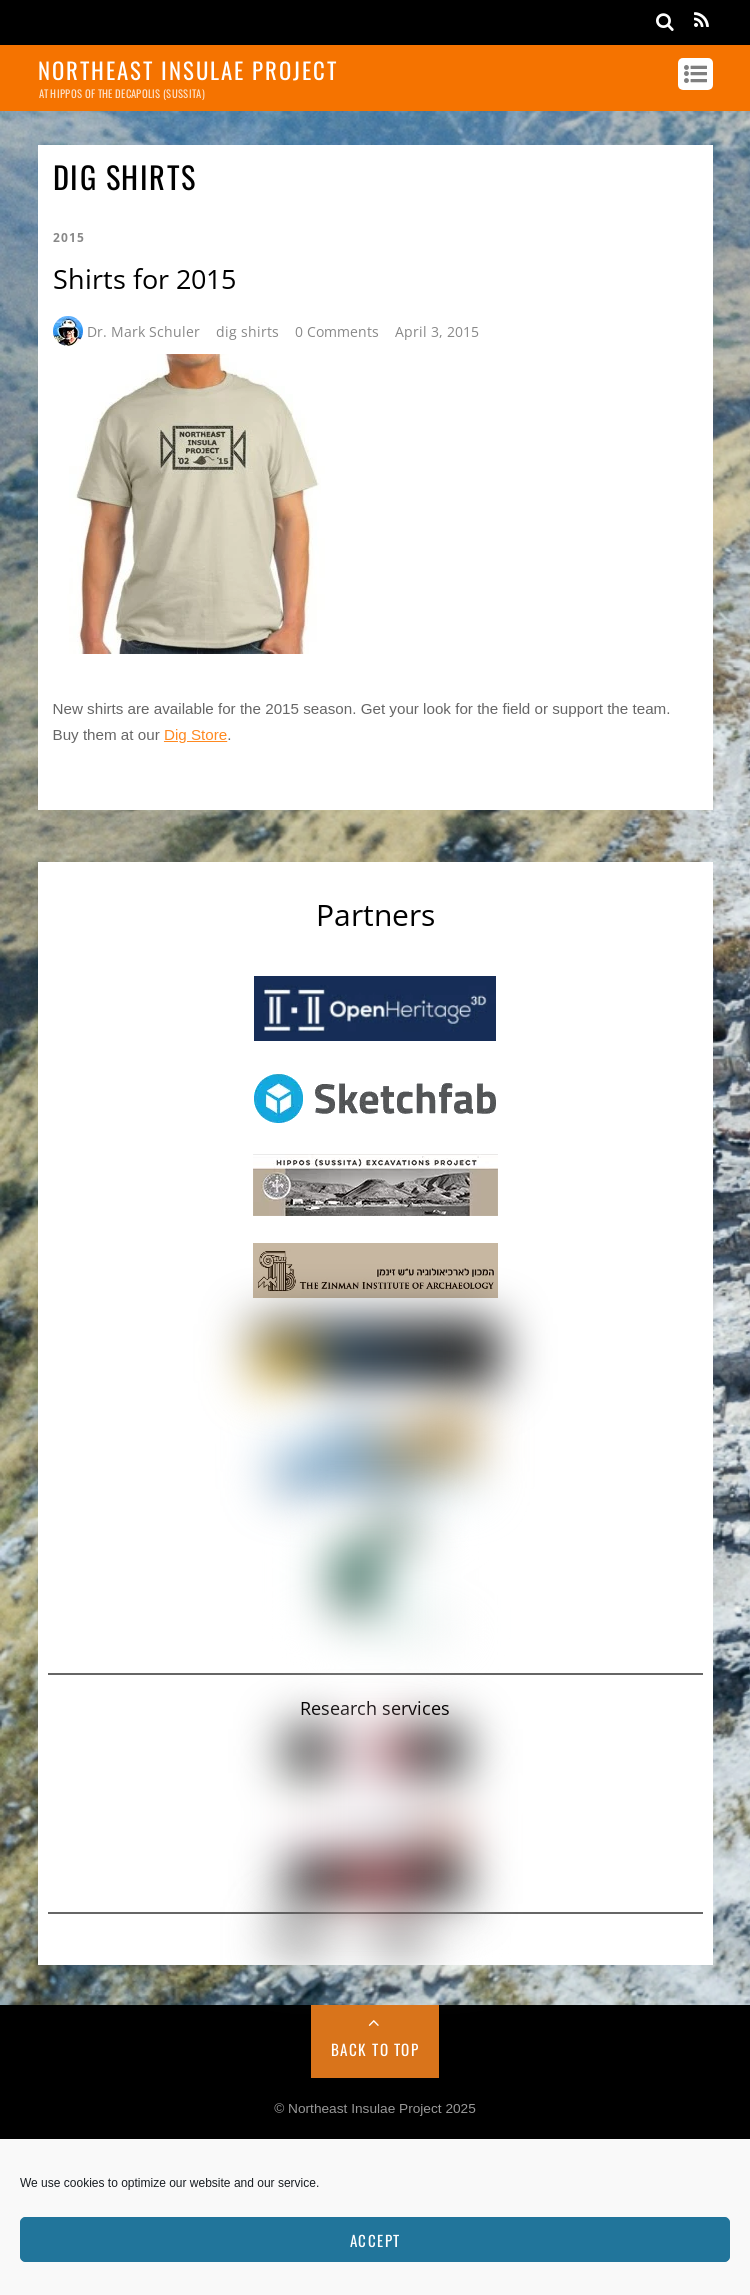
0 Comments (337, 331)
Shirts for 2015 (144, 278)
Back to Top (375, 2049)
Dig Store (195, 734)
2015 (69, 237)
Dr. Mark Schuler (143, 331)
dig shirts (247, 331)
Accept (375, 2240)
